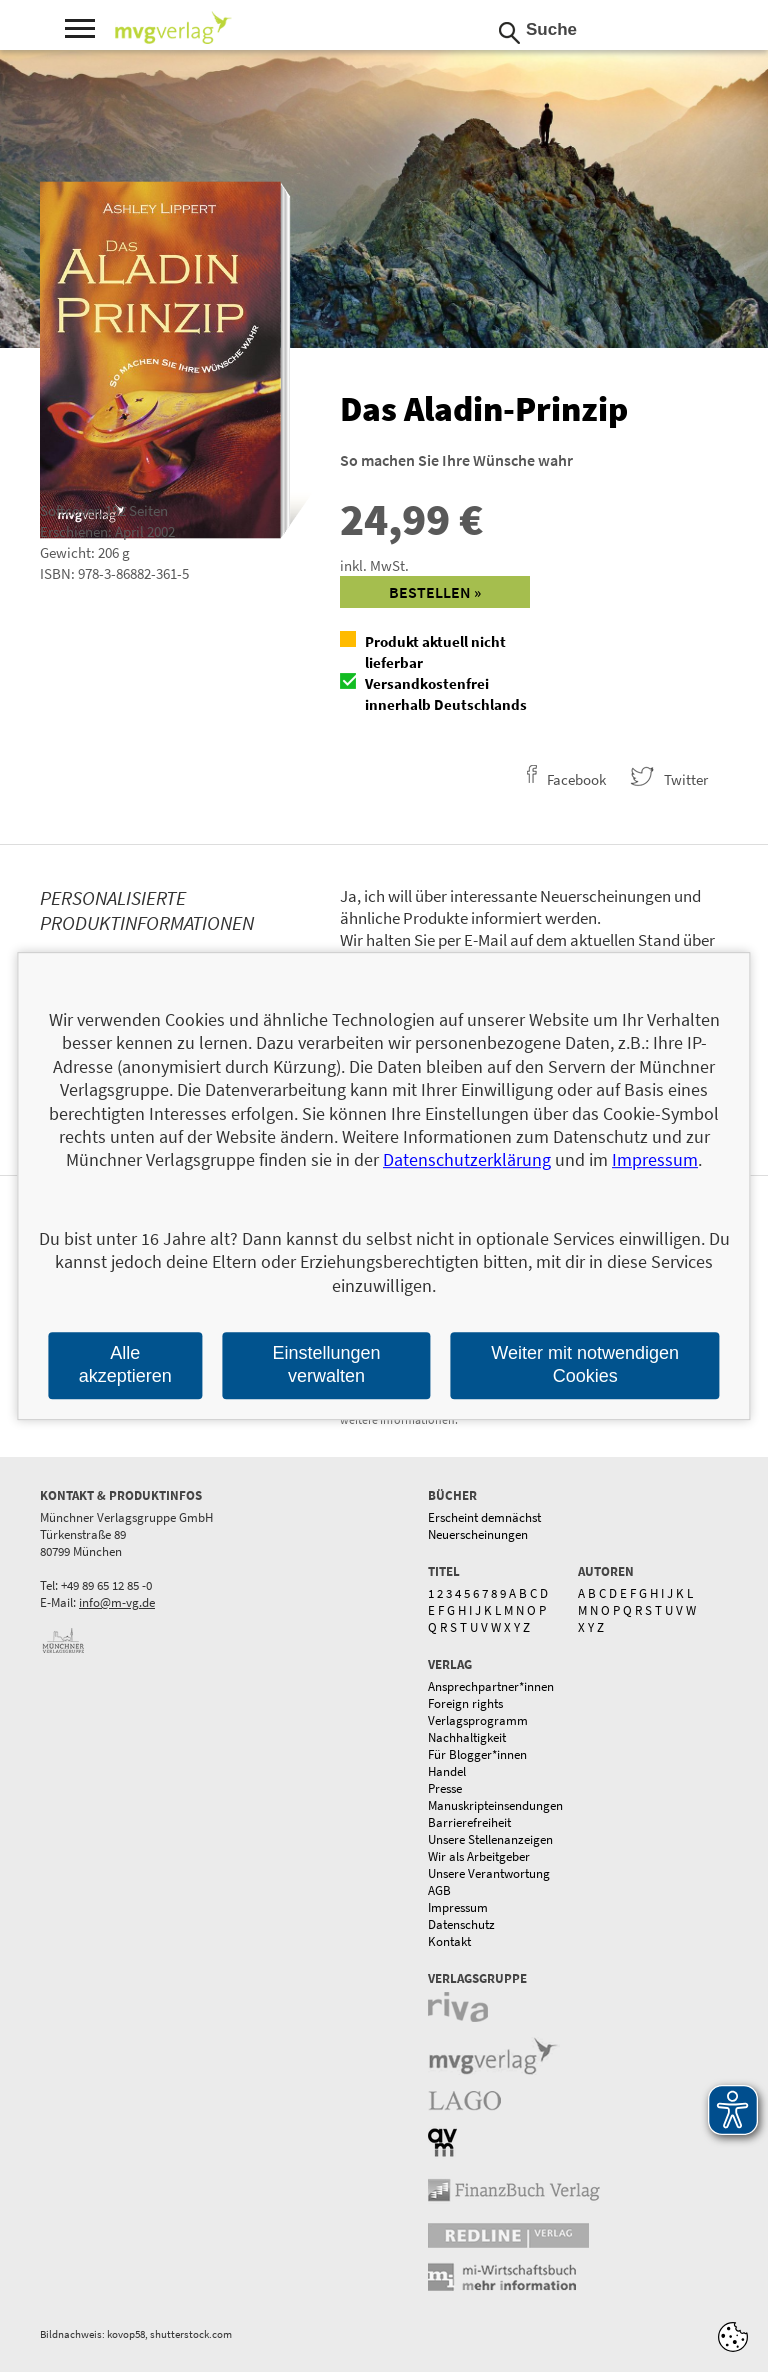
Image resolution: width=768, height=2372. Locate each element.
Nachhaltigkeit (467, 1737)
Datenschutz (461, 1924)
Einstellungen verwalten (326, 1364)
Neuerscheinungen (478, 1534)
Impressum (458, 1907)
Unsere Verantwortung (489, 1873)
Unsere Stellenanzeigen (490, 1839)
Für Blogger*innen (477, 1754)
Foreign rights (465, 1703)
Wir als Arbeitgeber (479, 1856)
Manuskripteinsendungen (495, 1805)
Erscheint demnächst (484, 1517)
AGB (439, 1890)
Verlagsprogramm (478, 1720)
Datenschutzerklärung (467, 1160)
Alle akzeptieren (125, 1364)
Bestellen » (435, 592)
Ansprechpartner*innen (491, 1686)
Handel (447, 1771)
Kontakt (449, 1941)
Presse (445, 1788)
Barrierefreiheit (469, 1822)
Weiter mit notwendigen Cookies (585, 1364)
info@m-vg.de (117, 1602)
